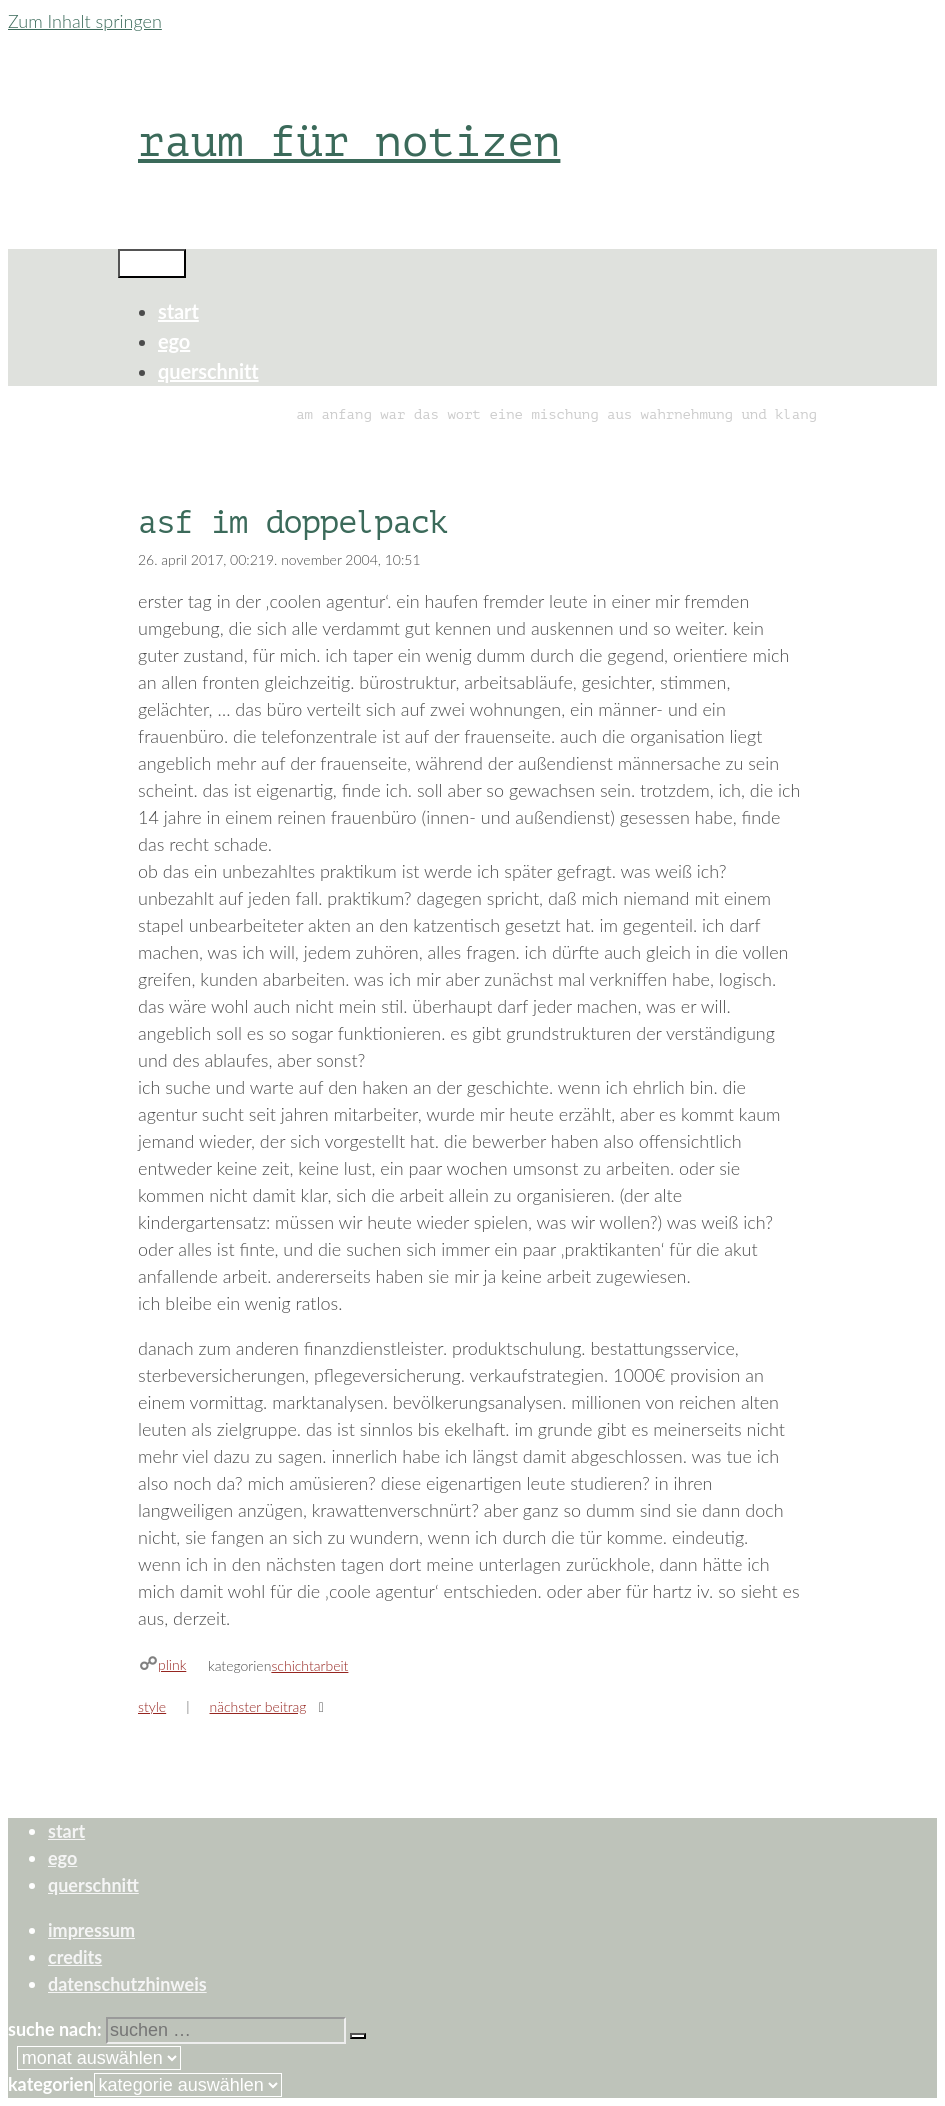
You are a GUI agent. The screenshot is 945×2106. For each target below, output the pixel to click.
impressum (91, 1930)
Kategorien (51, 2084)
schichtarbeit (309, 1665)
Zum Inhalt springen (85, 21)
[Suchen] (358, 2036)
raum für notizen (349, 141)
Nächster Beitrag (258, 1706)
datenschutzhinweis (127, 1984)
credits (75, 1957)
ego (174, 341)
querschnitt (208, 371)
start (178, 311)
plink (172, 1664)
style (152, 1706)
